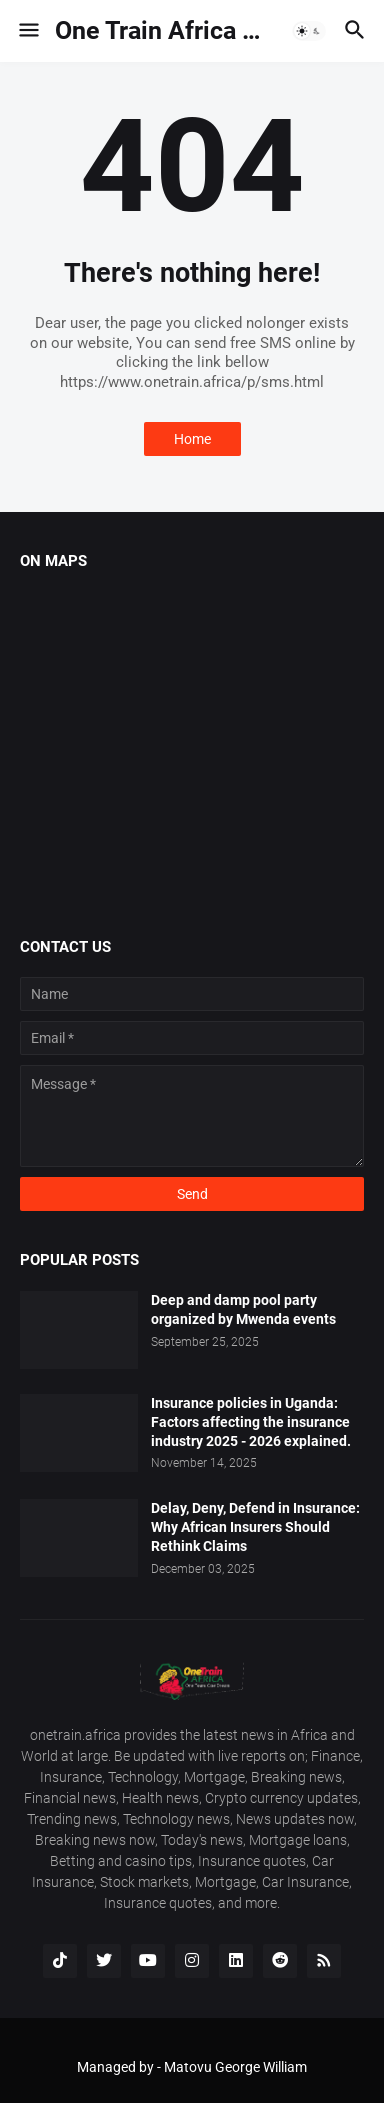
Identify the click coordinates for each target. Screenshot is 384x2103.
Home (192, 439)
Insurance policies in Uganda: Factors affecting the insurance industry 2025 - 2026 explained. (251, 1422)
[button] (27, 31)
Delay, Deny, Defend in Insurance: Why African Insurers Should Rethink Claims (255, 1527)
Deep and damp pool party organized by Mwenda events (243, 1309)
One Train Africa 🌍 (164, 30)
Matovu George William (235, 2067)
